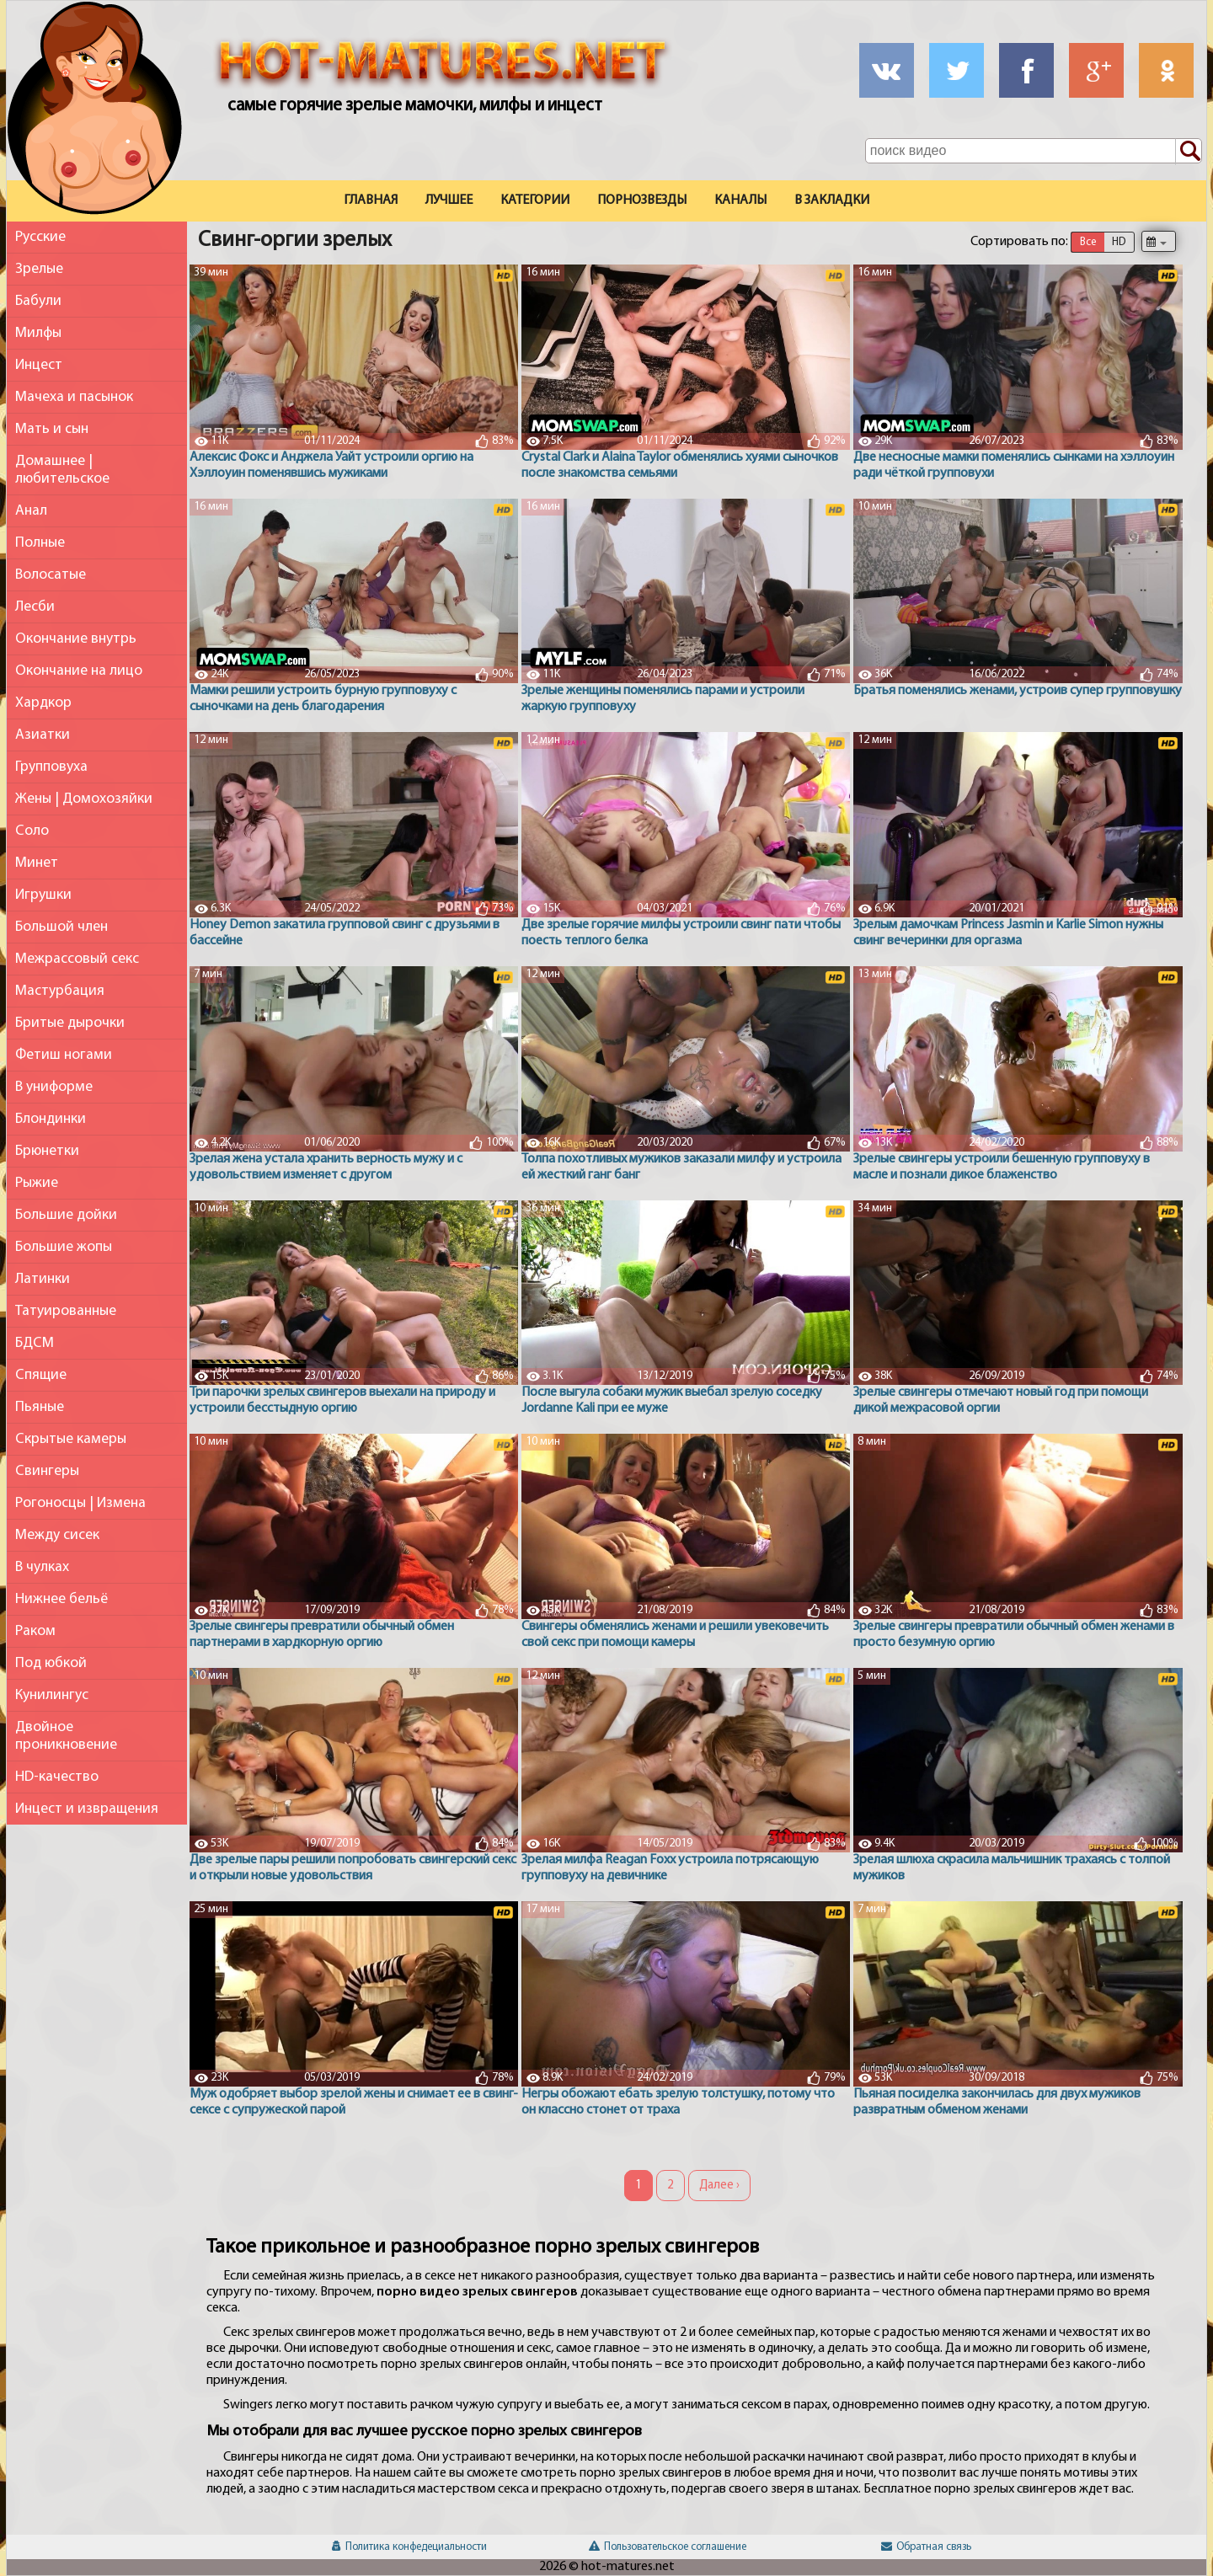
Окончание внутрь (75, 639)
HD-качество (57, 1777)
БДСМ (34, 1343)
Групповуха (51, 767)
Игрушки (43, 895)
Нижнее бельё (61, 1599)
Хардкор (43, 703)
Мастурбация (59, 991)
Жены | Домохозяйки (83, 799)
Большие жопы (63, 1247)
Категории (534, 200)
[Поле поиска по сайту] (1033, 150)
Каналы (740, 200)
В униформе (54, 1087)
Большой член (61, 927)
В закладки (831, 200)
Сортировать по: (1019, 242)
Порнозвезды (642, 200)
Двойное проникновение (66, 1736)
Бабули (38, 301)
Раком (35, 1631)
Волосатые (50, 575)
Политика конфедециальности (409, 2546)
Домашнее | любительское (62, 470)
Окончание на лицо (78, 671)
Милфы (38, 333)
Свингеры (47, 1471)
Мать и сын (51, 429)
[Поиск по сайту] (1188, 151)
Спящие (41, 1375)
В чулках (42, 1567)
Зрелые (39, 269)
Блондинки (50, 1119)
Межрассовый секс (77, 959)
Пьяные (39, 1407)
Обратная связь (926, 2546)
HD (1118, 242)
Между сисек (57, 1535)
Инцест (38, 365)
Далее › (719, 2185)
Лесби (35, 607)
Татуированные (65, 1311)
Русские (40, 237)
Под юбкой (51, 1663)
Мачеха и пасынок (74, 397)
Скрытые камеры (70, 1439)
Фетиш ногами (63, 1055)
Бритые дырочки (70, 1023)
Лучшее (449, 200)
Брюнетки (47, 1151)
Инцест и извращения (86, 1809)
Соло (32, 831)
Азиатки (42, 735)
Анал (31, 511)
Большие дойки (66, 1215)
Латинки (42, 1279)
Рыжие (36, 1183)
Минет (36, 863)
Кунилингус (51, 1695)
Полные (40, 543)
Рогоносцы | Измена (80, 1503)
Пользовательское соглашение (667, 2546)
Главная (371, 200)
